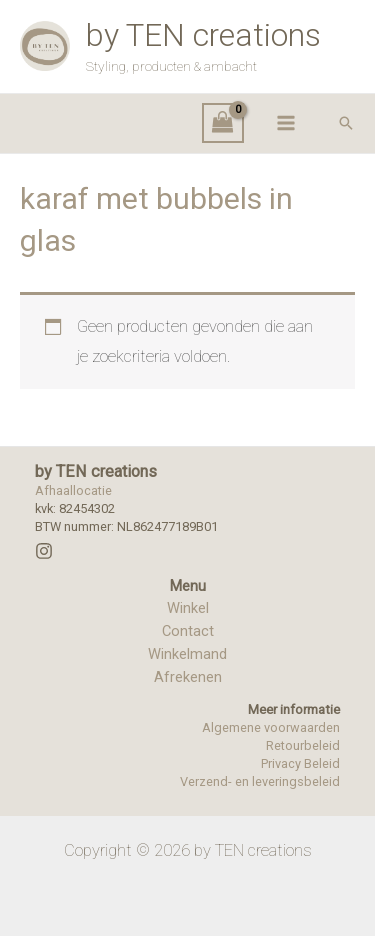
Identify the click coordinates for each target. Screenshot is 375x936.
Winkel (188, 608)
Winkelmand (187, 654)
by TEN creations (203, 35)
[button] (346, 123)
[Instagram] (44, 551)
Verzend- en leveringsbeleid (260, 781)
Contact (188, 631)
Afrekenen (188, 677)
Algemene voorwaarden (271, 727)
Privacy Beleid (300, 763)
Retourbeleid (303, 745)
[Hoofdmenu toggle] (285, 123)
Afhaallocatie (73, 490)
